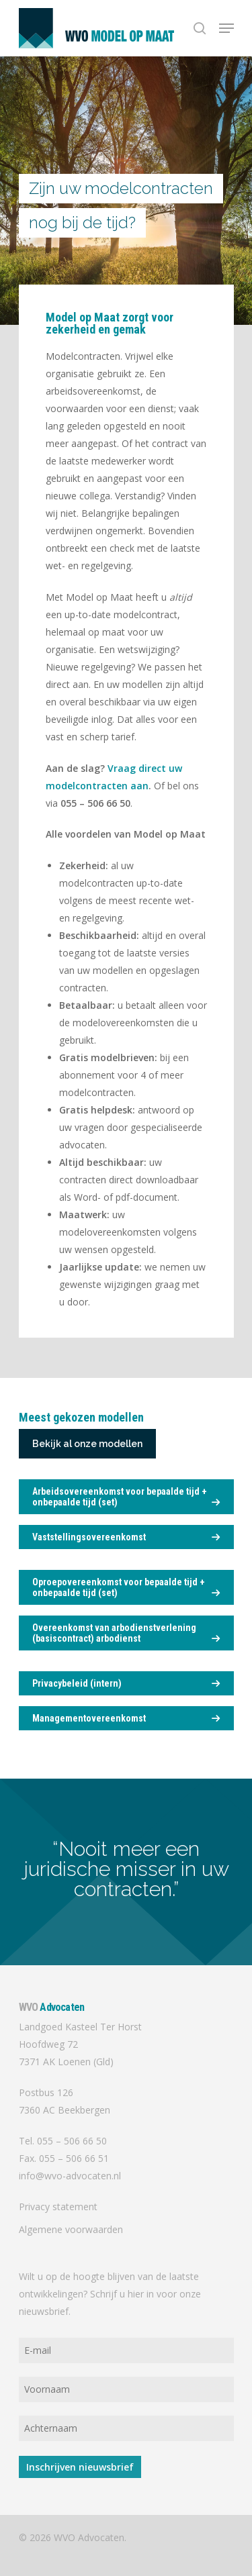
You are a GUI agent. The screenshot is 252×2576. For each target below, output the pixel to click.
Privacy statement (58, 2206)
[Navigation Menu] (226, 28)
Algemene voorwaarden (71, 2229)
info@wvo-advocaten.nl (70, 2175)
